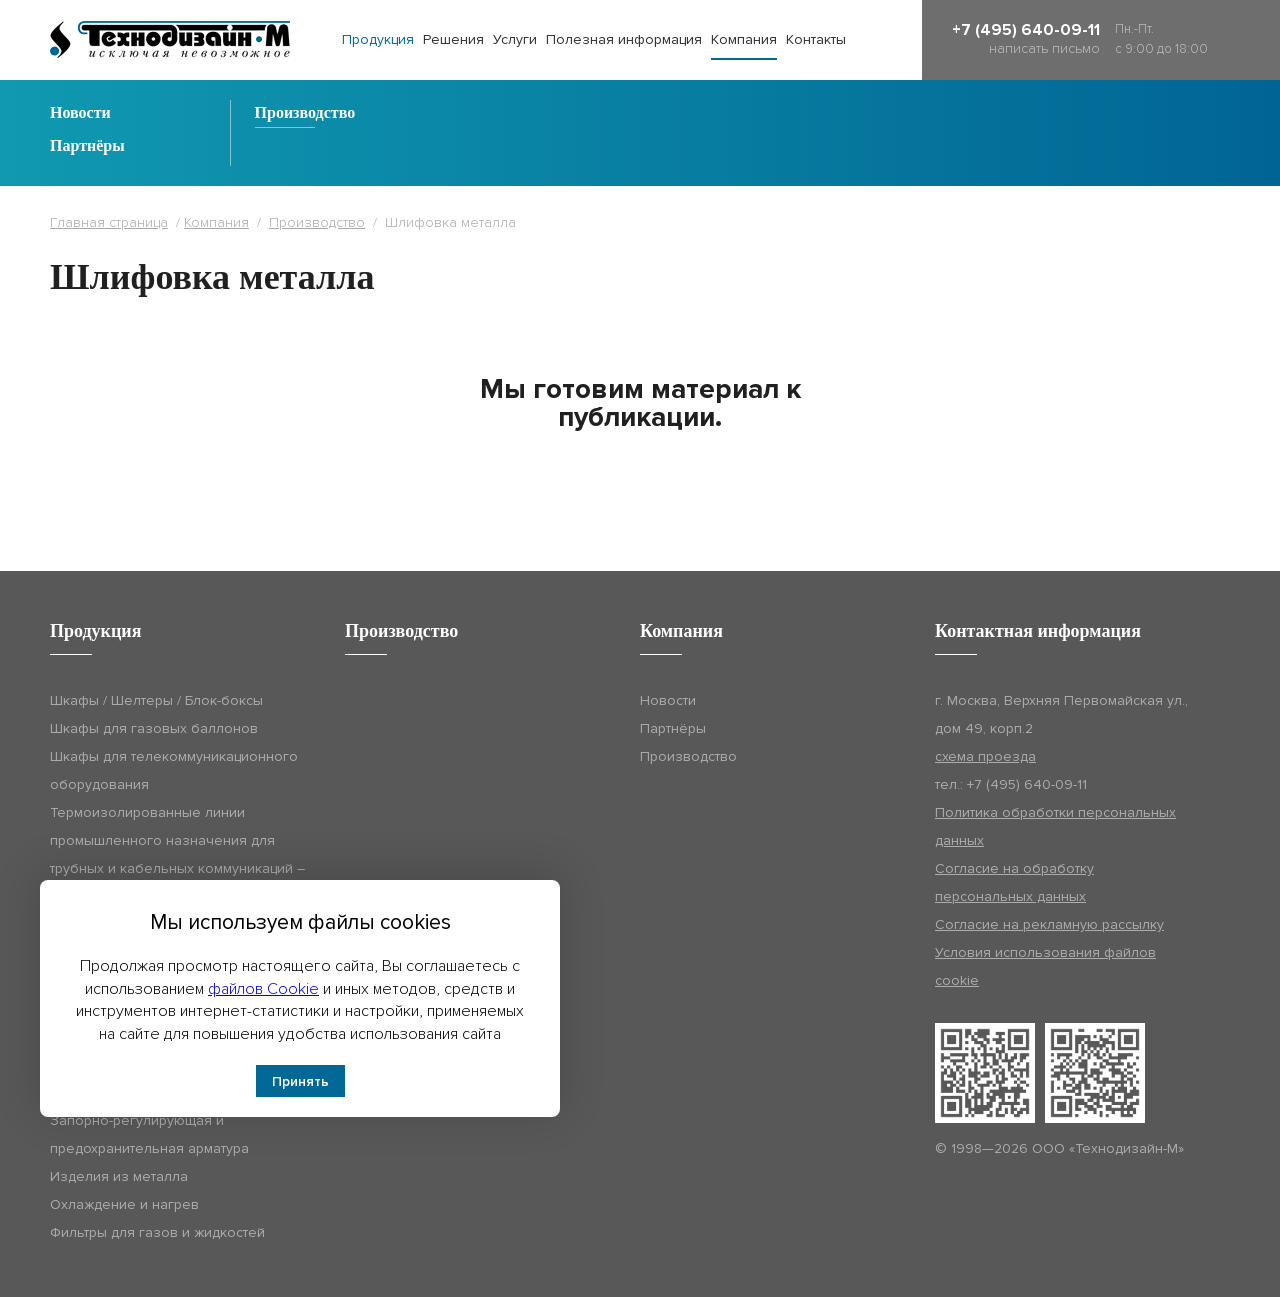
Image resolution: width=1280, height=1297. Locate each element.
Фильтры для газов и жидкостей (157, 1232)
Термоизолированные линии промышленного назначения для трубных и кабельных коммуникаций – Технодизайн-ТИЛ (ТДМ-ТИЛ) (177, 854)
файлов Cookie (263, 989)
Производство (305, 113)
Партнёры (87, 146)
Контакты (816, 39)
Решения (453, 39)
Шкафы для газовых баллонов (154, 728)
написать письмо (1044, 48)
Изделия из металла (119, 1176)
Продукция (378, 39)
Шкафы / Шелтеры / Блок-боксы (156, 700)
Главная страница (109, 222)
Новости (80, 113)
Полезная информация (624, 39)
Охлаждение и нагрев (124, 1204)
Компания (744, 39)
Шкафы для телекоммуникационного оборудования (174, 770)
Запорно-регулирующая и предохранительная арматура (149, 1134)
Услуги (515, 39)
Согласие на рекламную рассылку (1049, 924)
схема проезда (985, 756)
